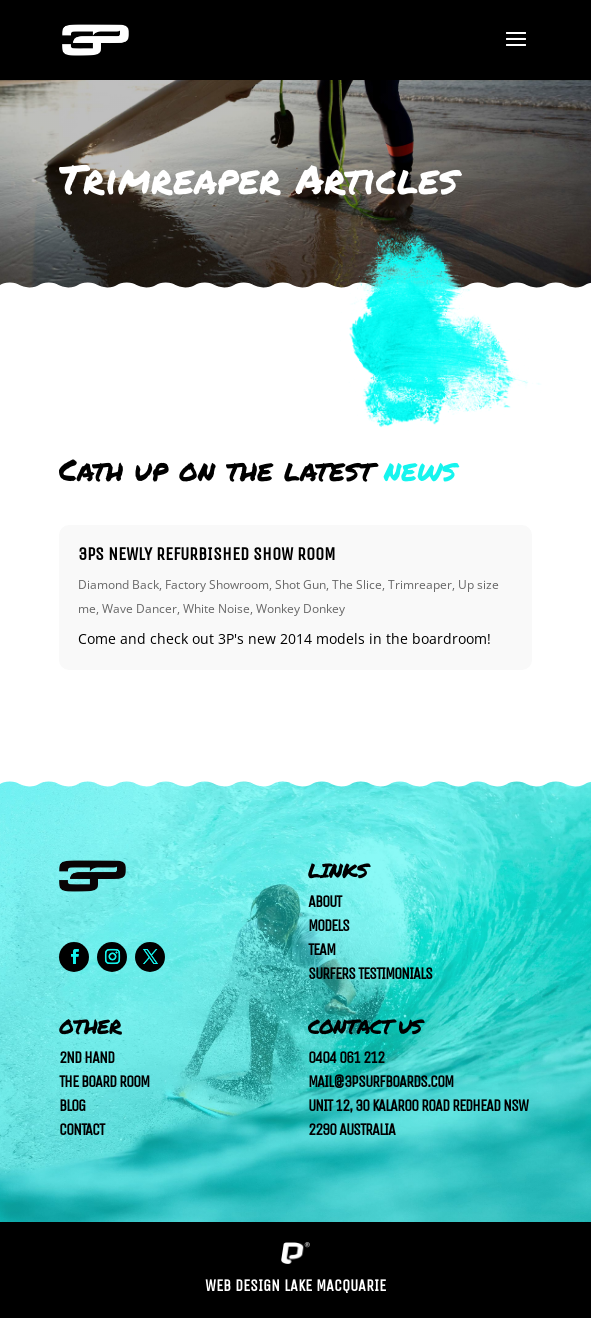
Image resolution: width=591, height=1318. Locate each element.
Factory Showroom (217, 584)
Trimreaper (420, 584)
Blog (72, 1105)
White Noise (216, 608)
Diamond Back (118, 584)
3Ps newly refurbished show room (207, 554)
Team (321, 949)
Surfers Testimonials (370, 973)
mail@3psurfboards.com (380, 1081)
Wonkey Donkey (300, 608)
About (324, 901)
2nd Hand (86, 1057)
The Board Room (104, 1081)
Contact (81, 1129)
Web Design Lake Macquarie (295, 1285)
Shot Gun (300, 584)
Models (328, 925)
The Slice (357, 584)
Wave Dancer (139, 608)
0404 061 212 (346, 1057)
